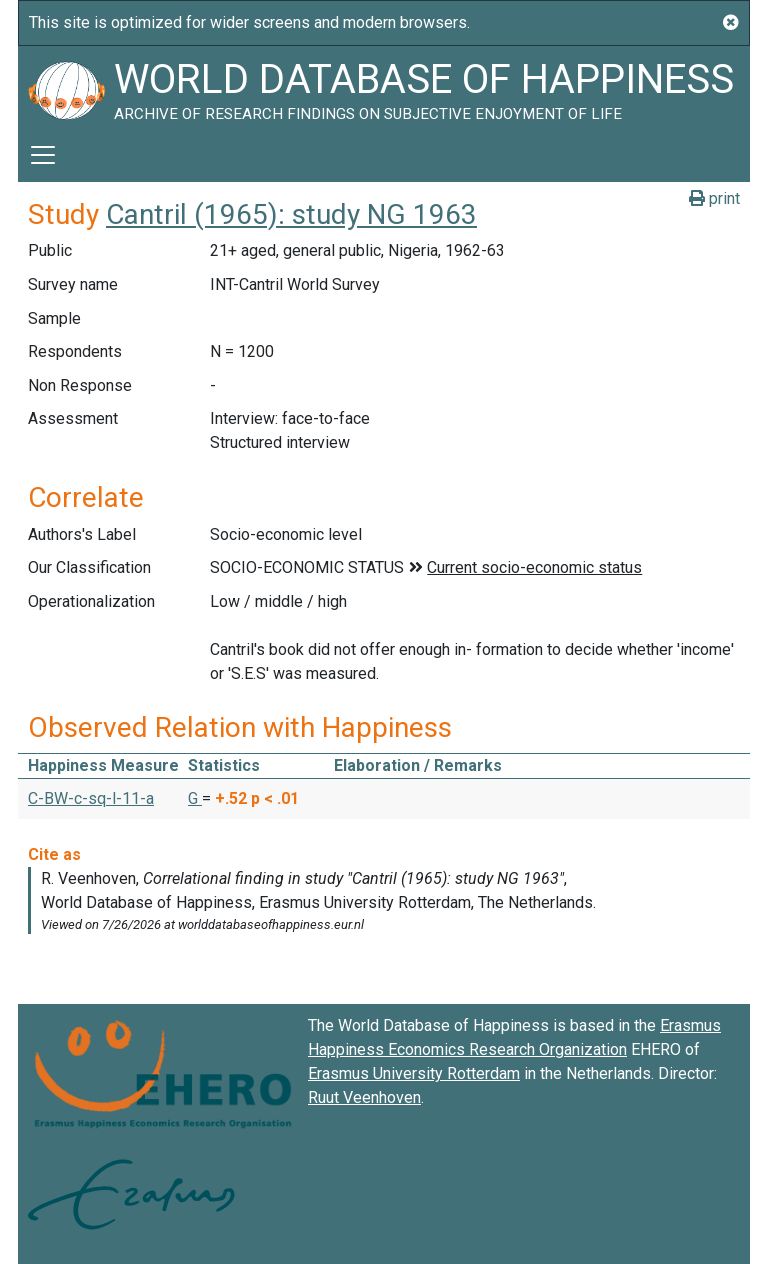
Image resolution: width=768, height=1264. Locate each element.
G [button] (195, 798)
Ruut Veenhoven (364, 1097)
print (714, 198)
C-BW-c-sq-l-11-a (91, 798)
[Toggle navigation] (43, 155)
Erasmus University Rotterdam (414, 1073)
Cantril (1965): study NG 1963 (291, 214)
